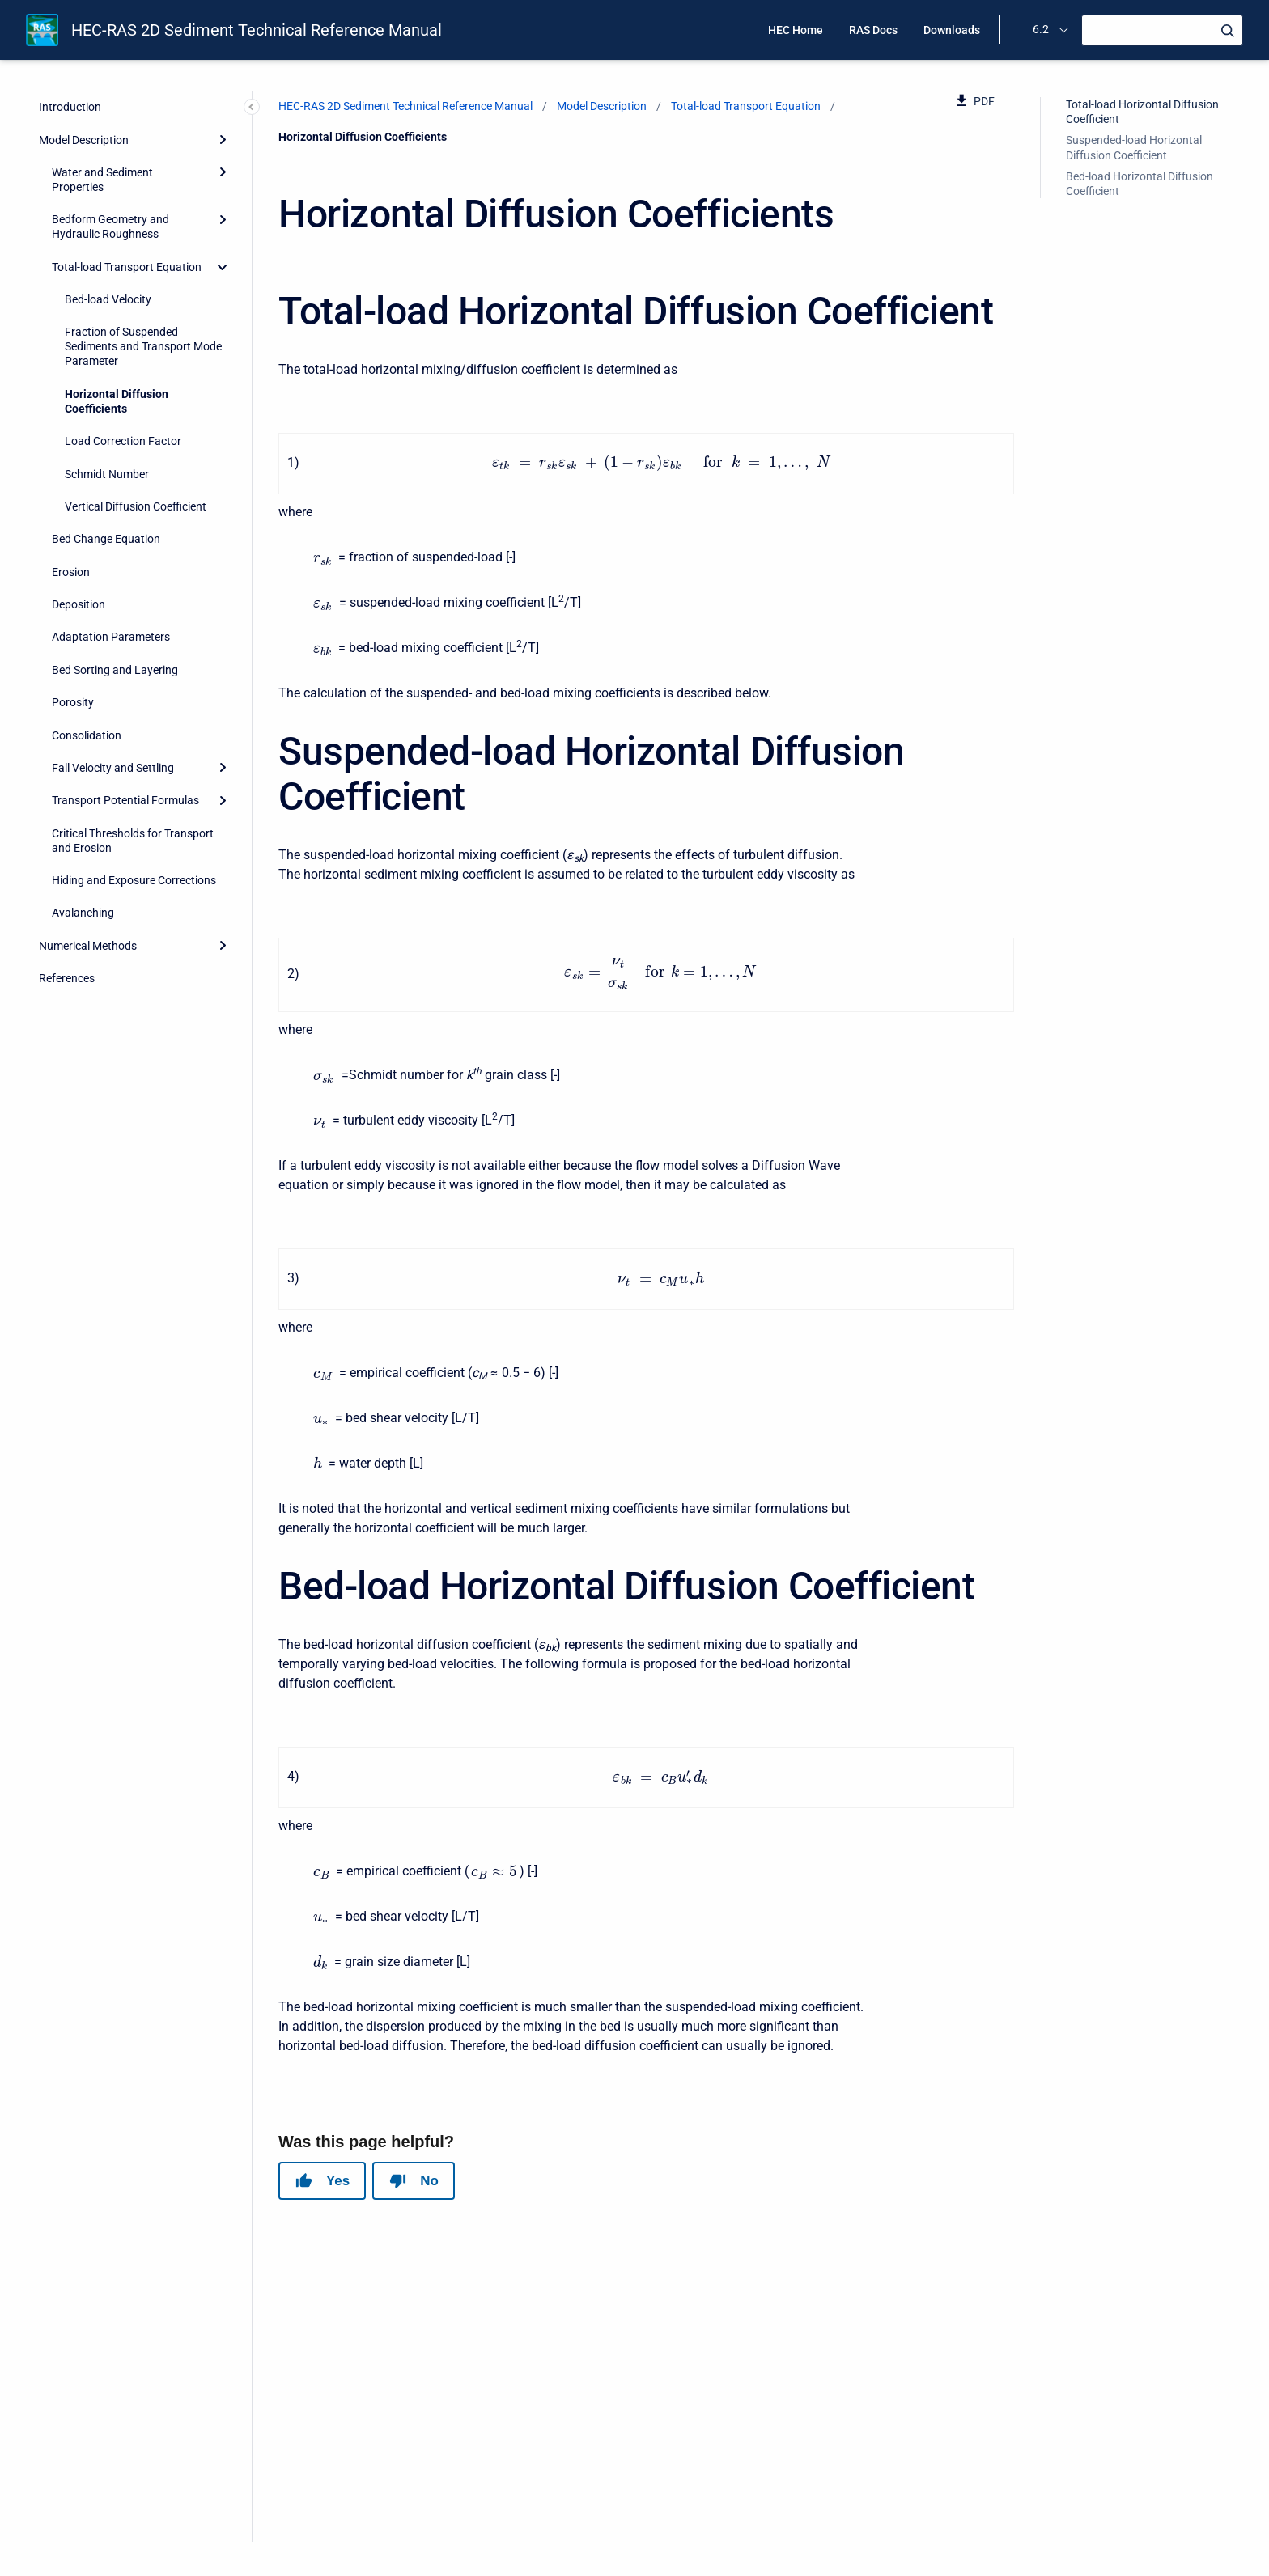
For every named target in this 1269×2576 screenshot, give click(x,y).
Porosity (73, 702)
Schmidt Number (107, 474)
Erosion (71, 572)
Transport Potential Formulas (125, 800)
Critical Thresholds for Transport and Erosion (133, 840)
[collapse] (222, 267)
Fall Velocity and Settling (113, 767)
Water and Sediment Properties (102, 179)
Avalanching (83, 912)
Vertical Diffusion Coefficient (135, 506)
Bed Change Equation (106, 538)
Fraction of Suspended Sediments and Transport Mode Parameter (143, 346)
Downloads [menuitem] (951, 29)
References (67, 978)
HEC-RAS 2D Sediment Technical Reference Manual (256, 30)
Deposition (78, 604)
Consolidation (86, 735)
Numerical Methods (88, 945)
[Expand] (222, 139)
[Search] (1162, 30)
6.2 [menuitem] (1041, 29)
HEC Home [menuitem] (795, 29)
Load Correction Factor (123, 440)
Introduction (70, 106)
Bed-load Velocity (108, 299)
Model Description (84, 139)
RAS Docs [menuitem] (873, 29)
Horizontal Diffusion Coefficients (116, 401)
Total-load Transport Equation (127, 267)
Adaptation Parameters (111, 636)
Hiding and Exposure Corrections (134, 880)
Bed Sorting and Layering (115, 669)
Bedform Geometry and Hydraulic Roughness (110, 226)
